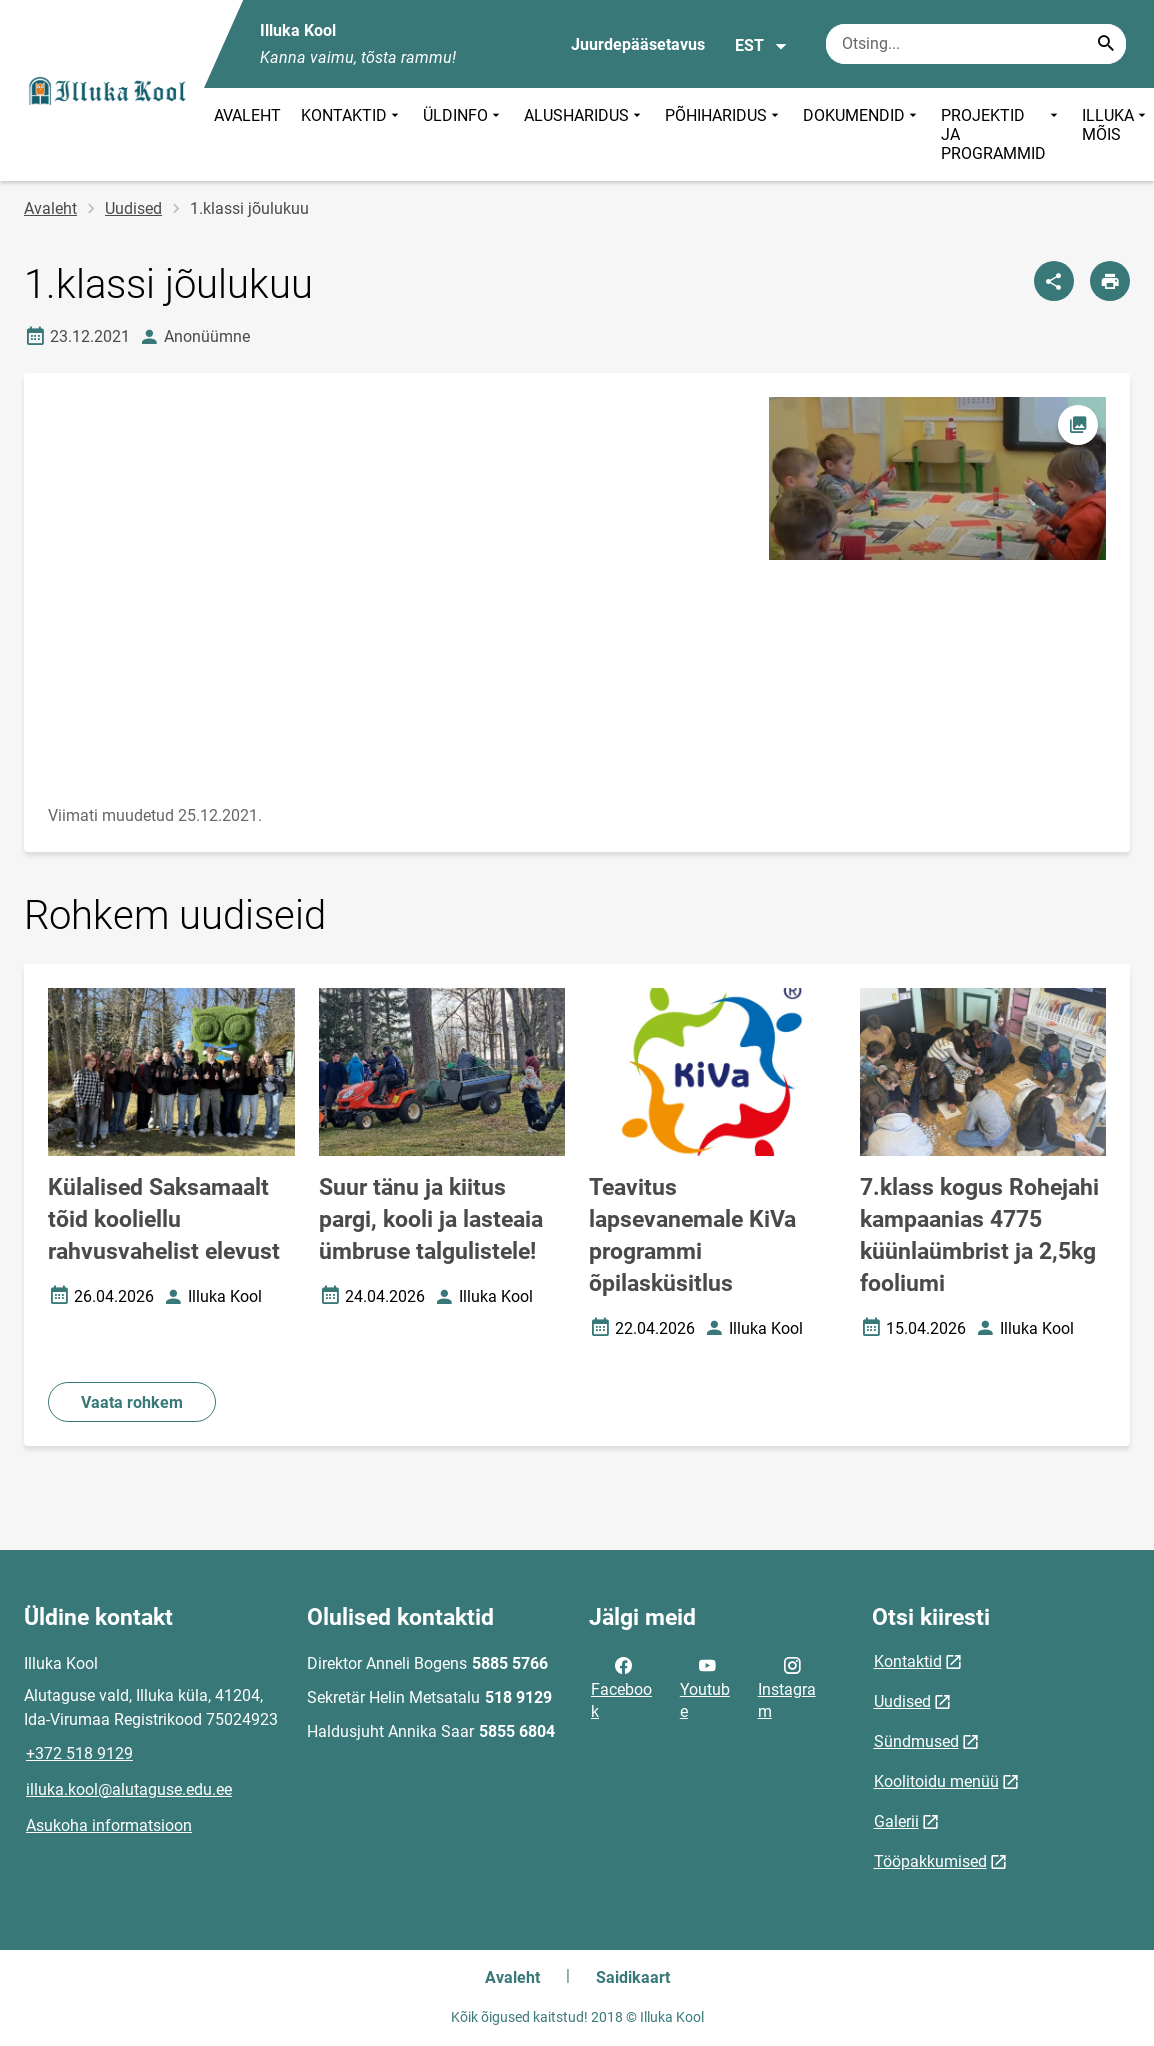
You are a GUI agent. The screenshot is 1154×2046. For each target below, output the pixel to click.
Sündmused (916, 1741)
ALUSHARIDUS (584, 134)
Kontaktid (908, 1661)
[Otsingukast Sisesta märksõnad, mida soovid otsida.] (976, 44)
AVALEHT (247, 115)
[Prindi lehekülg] (1110, 281)
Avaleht (50, 208)
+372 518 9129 (79, 1753)
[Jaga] (1054, 281)
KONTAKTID (352, 134)
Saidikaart (633, 1977)
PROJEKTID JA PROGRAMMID (1001, 134)
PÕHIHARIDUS (724, 134)
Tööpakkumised (930, 1861)
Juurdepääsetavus (638, 44)
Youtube (705, 1687)
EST (761, 46)
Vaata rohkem (132, 1402)
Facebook (621, 1687)
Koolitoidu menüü (936, 1781)
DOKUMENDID (862, 134)
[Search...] (1106, 44)
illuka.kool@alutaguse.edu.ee (129, 1789)
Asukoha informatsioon (109, 1825)
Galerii (896, 1821)
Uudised (133, 208)
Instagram (787, 1687)
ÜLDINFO (463, 134)
